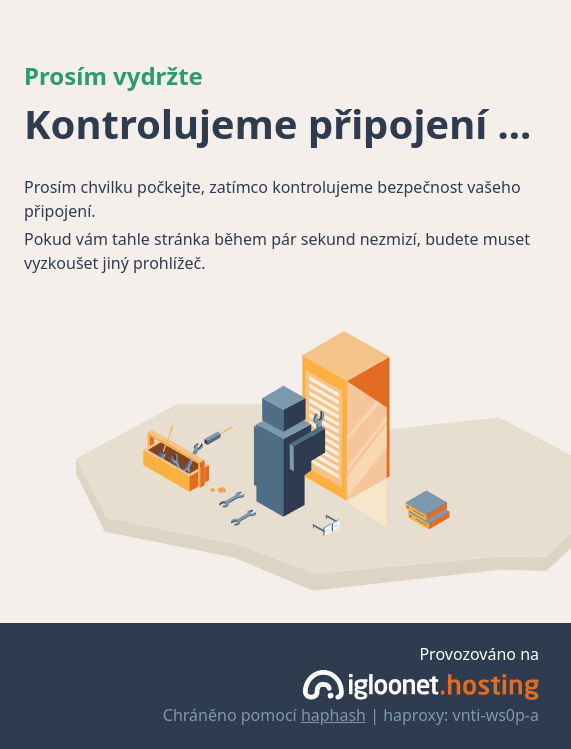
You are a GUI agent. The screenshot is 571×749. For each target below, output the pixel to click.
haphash (333, 715)
